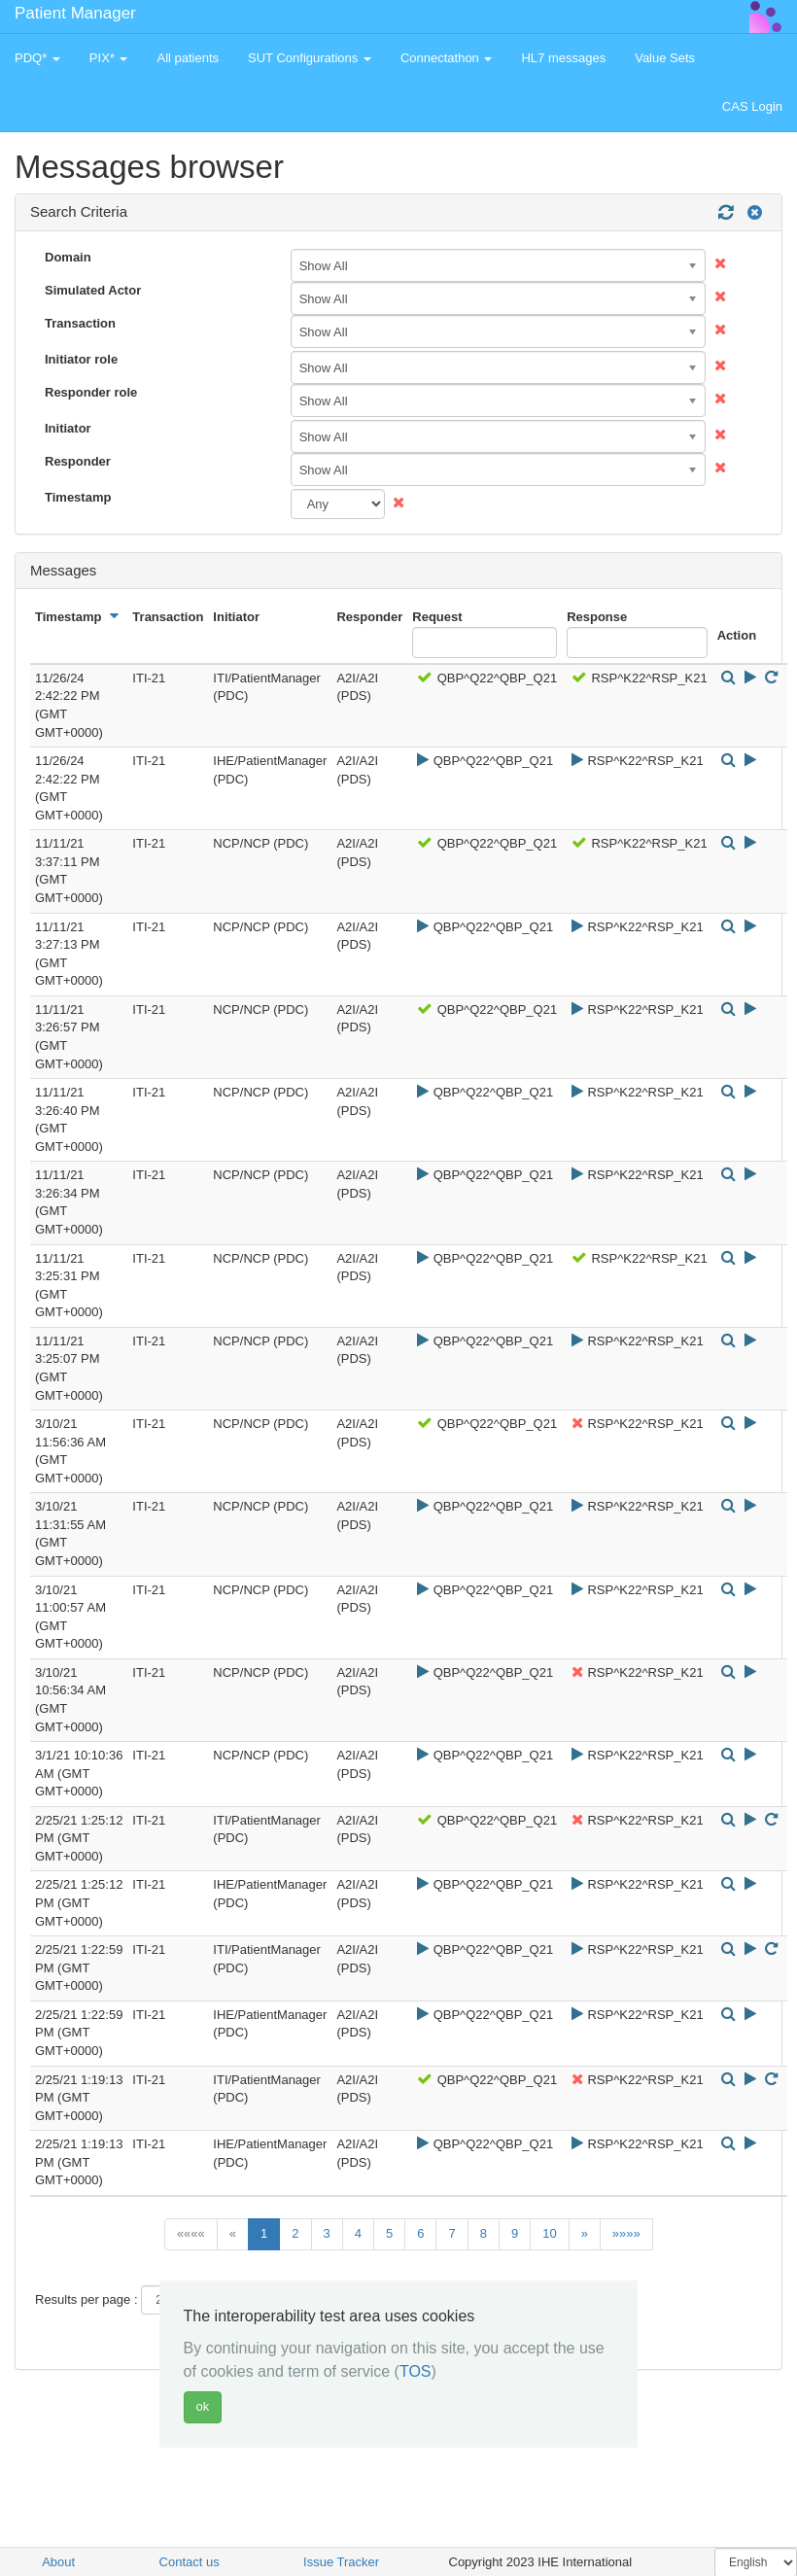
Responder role (91, 392)
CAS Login (752, 106)
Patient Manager (75, 13)
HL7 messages (563, 58)
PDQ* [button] (37, 58)
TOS (415, 2371)
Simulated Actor (93, 290)
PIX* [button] (108, 58)
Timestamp (78, 497)
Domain (68, 257)
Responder (78, 461)
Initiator (68, 428)
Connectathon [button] (446, 58)
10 (549, 2233)
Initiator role (81, 359)
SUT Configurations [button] (309, 58)
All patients (187, 58)
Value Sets (665, 58)
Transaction (80, 323)
